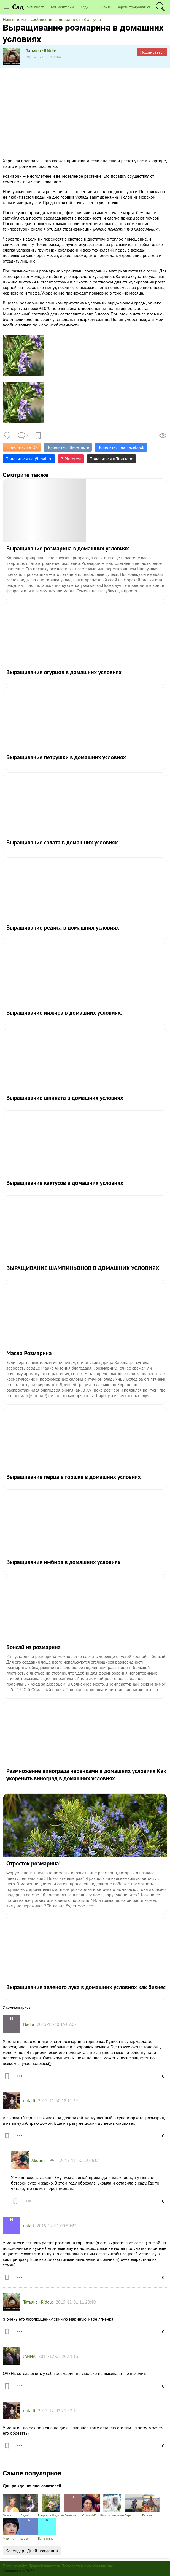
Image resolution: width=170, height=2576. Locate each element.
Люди (84, 6)
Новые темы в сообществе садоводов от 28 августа (52, 19)
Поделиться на (29, 458)
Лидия (29, 2505)
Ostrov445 (91, 2505)
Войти (106, 6)
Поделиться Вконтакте (67, 447)
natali (28, 2225)
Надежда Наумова (51, 2505)
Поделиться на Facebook (120, 447)
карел (29, 2529)
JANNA (29, 2356)
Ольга (11, 2505)
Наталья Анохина (112, 2505)
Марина (11, 2529)
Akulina (38, 2160)
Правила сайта (15, 2565)
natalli (29, 2100)
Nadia (28, 2024)
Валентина (47, 2529)
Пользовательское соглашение (87, 2565)
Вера (133, 2505)
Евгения (73, 2505)
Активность (35, 6)
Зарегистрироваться (134, 6)
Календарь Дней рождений (32, 2550)
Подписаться (152, 52)
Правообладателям (44, 2565)
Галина (151, 2505)
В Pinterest (71, 458)
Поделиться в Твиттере (111, 458)
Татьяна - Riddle (41, 50)
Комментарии (62, 6)
